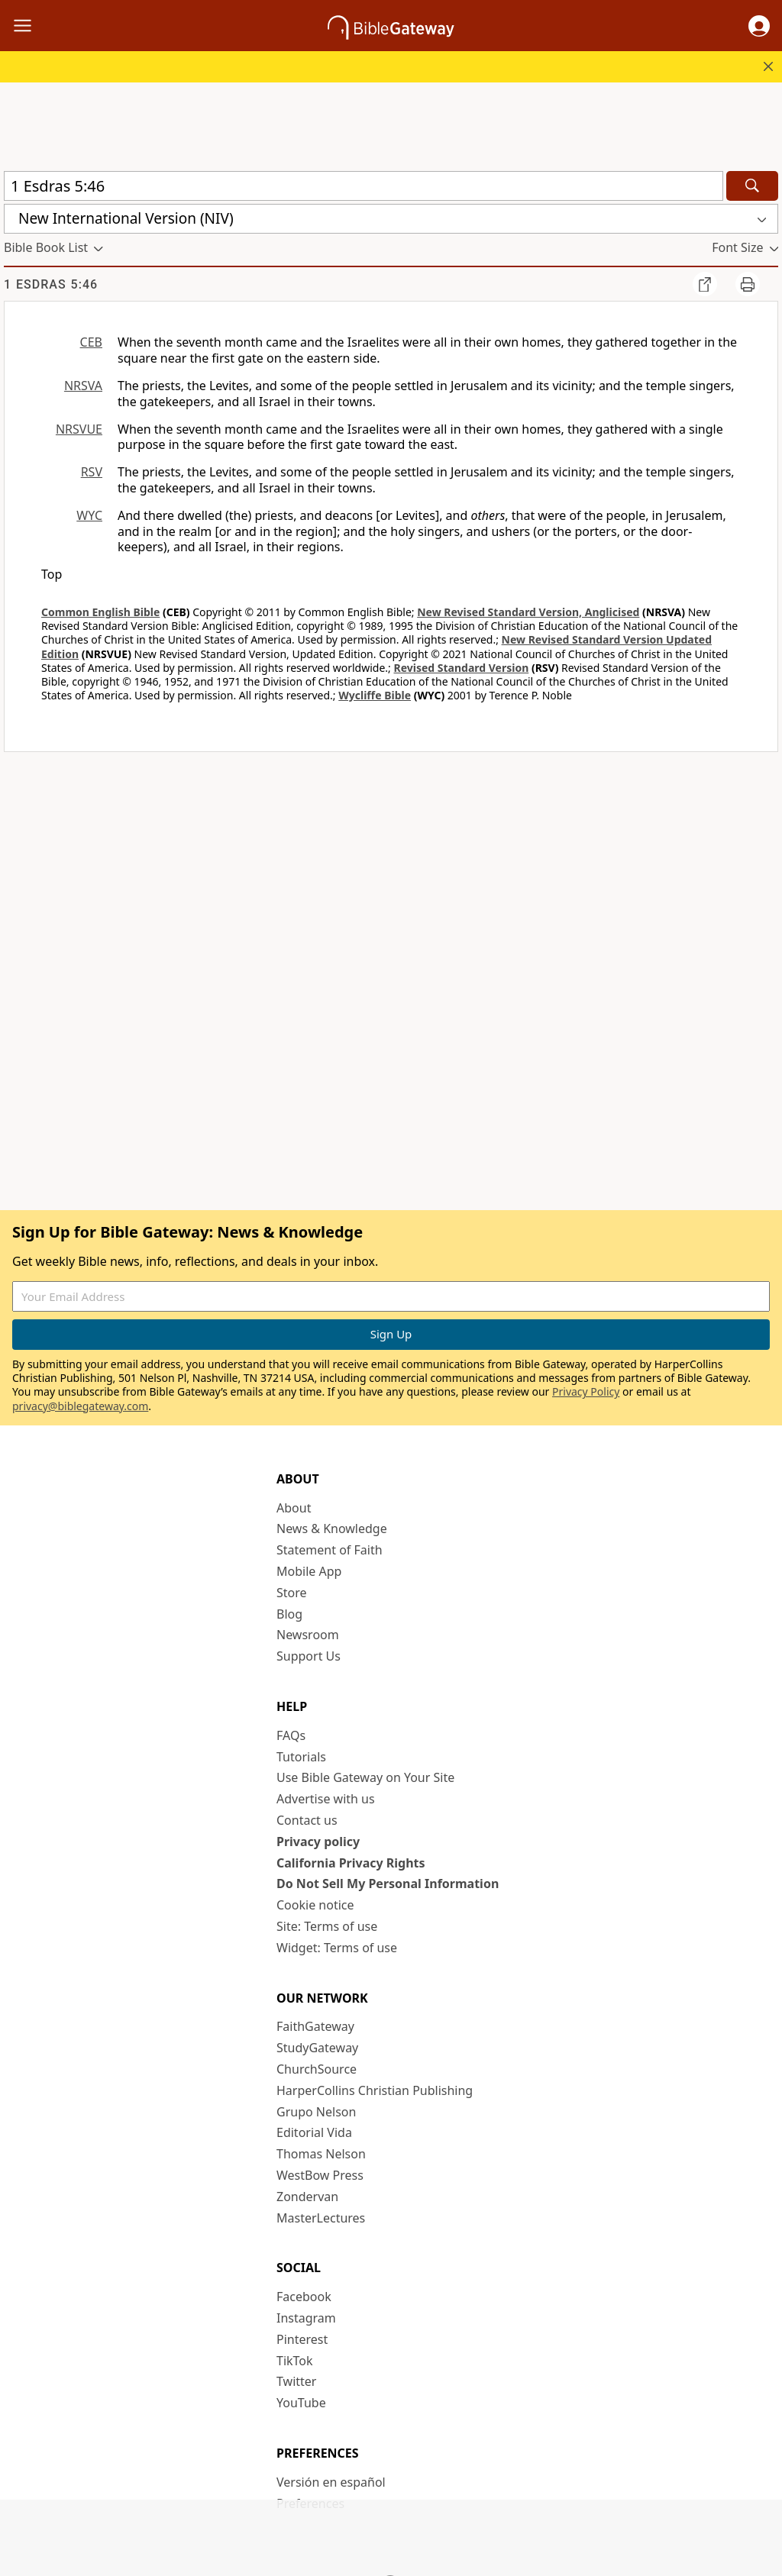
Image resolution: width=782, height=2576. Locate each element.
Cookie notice (315, 1904)
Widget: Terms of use (336, 1947)
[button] (759, 26)
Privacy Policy (585, 1391)
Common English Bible (100, 612)
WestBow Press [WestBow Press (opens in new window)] (320, 2175)
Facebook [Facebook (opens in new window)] (303, 2296)
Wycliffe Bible (374, 695)
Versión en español (331, 2482)
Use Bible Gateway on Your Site (365, 1777)
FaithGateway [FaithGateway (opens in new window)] (315, 2026)
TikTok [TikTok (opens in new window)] (294, 2360)
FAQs (290, 1735)
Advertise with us (325, 1798)
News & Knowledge (331, 1528)
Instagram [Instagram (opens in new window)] (306, 2318)
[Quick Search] (363, 186)
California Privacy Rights (350, 1863)
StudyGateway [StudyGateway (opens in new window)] (317, 2047)
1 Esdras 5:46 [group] (51, 284)
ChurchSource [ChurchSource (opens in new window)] (316, 2069)
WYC (89, 515)
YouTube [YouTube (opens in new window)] (301, 2402)
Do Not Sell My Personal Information (387, 1883)
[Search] (752, 186)
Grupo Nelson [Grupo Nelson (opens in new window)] (316, 2111)
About (293, 1507)
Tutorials (301, 1756)
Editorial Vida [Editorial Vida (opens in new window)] (314, 2132)
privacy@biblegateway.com (80, 1406)
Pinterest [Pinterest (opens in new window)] (302, 2339)
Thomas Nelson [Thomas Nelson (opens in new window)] (321, 2153)
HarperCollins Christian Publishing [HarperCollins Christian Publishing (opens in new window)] (374, 2090)
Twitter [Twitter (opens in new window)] (296, 2381)
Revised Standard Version (460, 667)
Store (291, 1592)
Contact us (307, 1820)
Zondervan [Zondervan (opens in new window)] (307, 2196)
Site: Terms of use (326, 1926)
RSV (91, 471)
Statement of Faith (329, 1549)
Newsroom (307, 1634)
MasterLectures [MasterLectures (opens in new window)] (320, 2218)
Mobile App (308, 1571)
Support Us (308, 1656)
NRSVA (83, 385)
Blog (289, 1614)
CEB (91, 342)
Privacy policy (318, 1841)
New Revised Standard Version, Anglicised (528, 612)
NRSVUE (79, 429)
